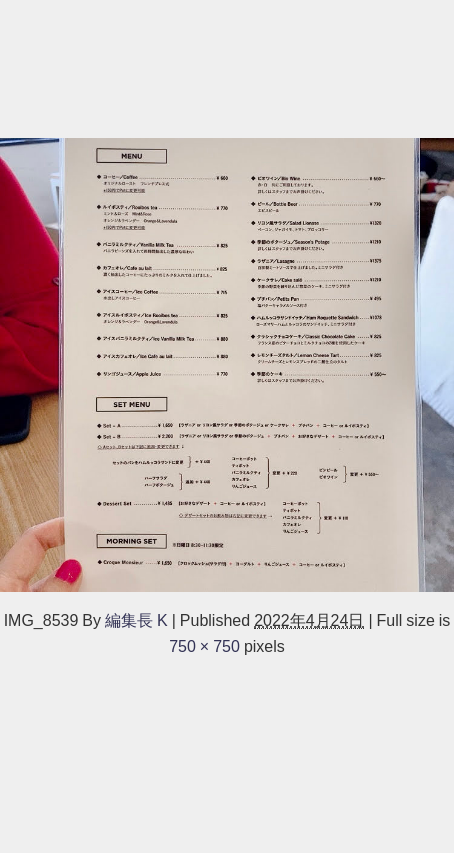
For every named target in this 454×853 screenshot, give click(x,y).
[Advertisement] (227, 66)
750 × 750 (204, 646)
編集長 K (136, 620)
